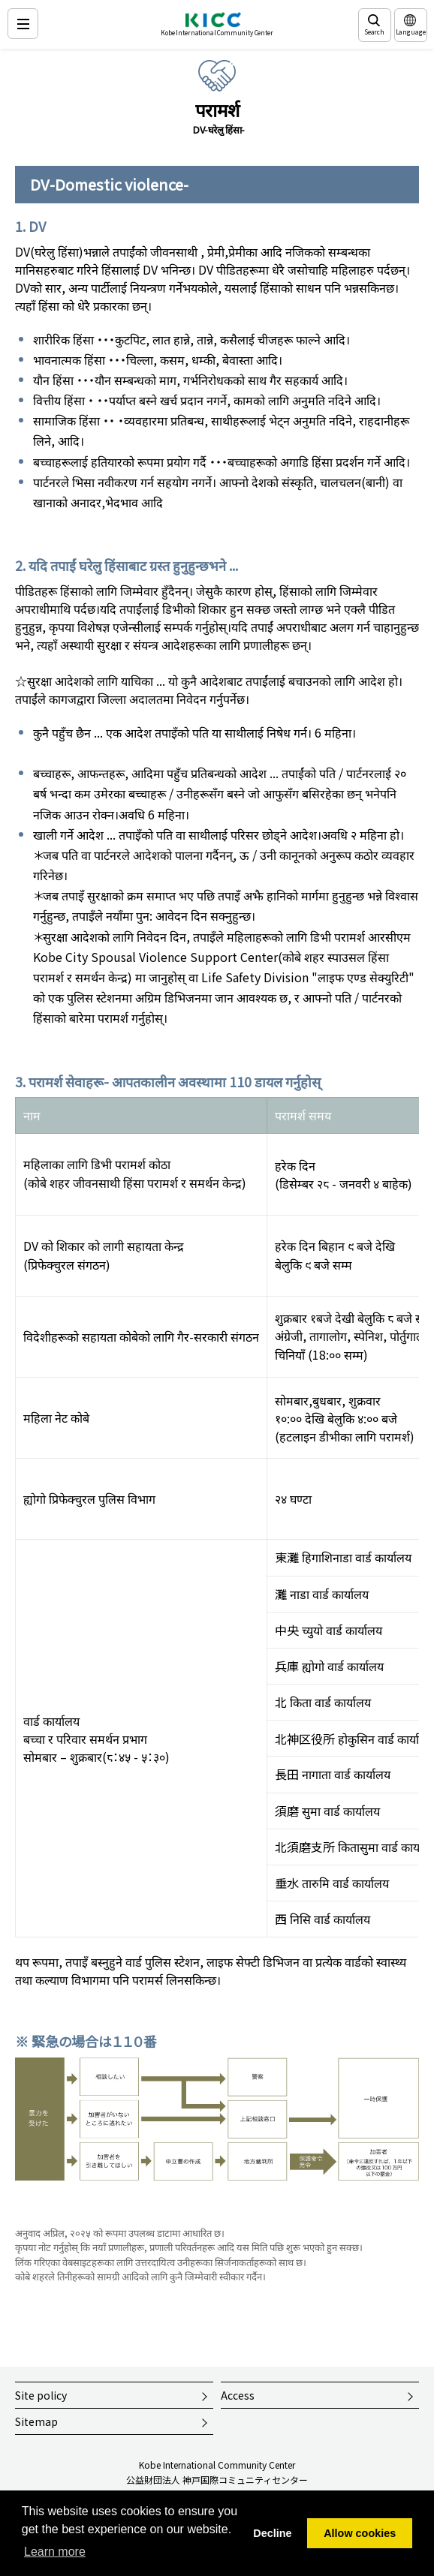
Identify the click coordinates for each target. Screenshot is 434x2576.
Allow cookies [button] (360, 2533)
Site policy (41, 2395)
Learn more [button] (55, 2551)
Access (238, 2395)
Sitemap (36, 2421)
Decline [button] (272, 2533)
